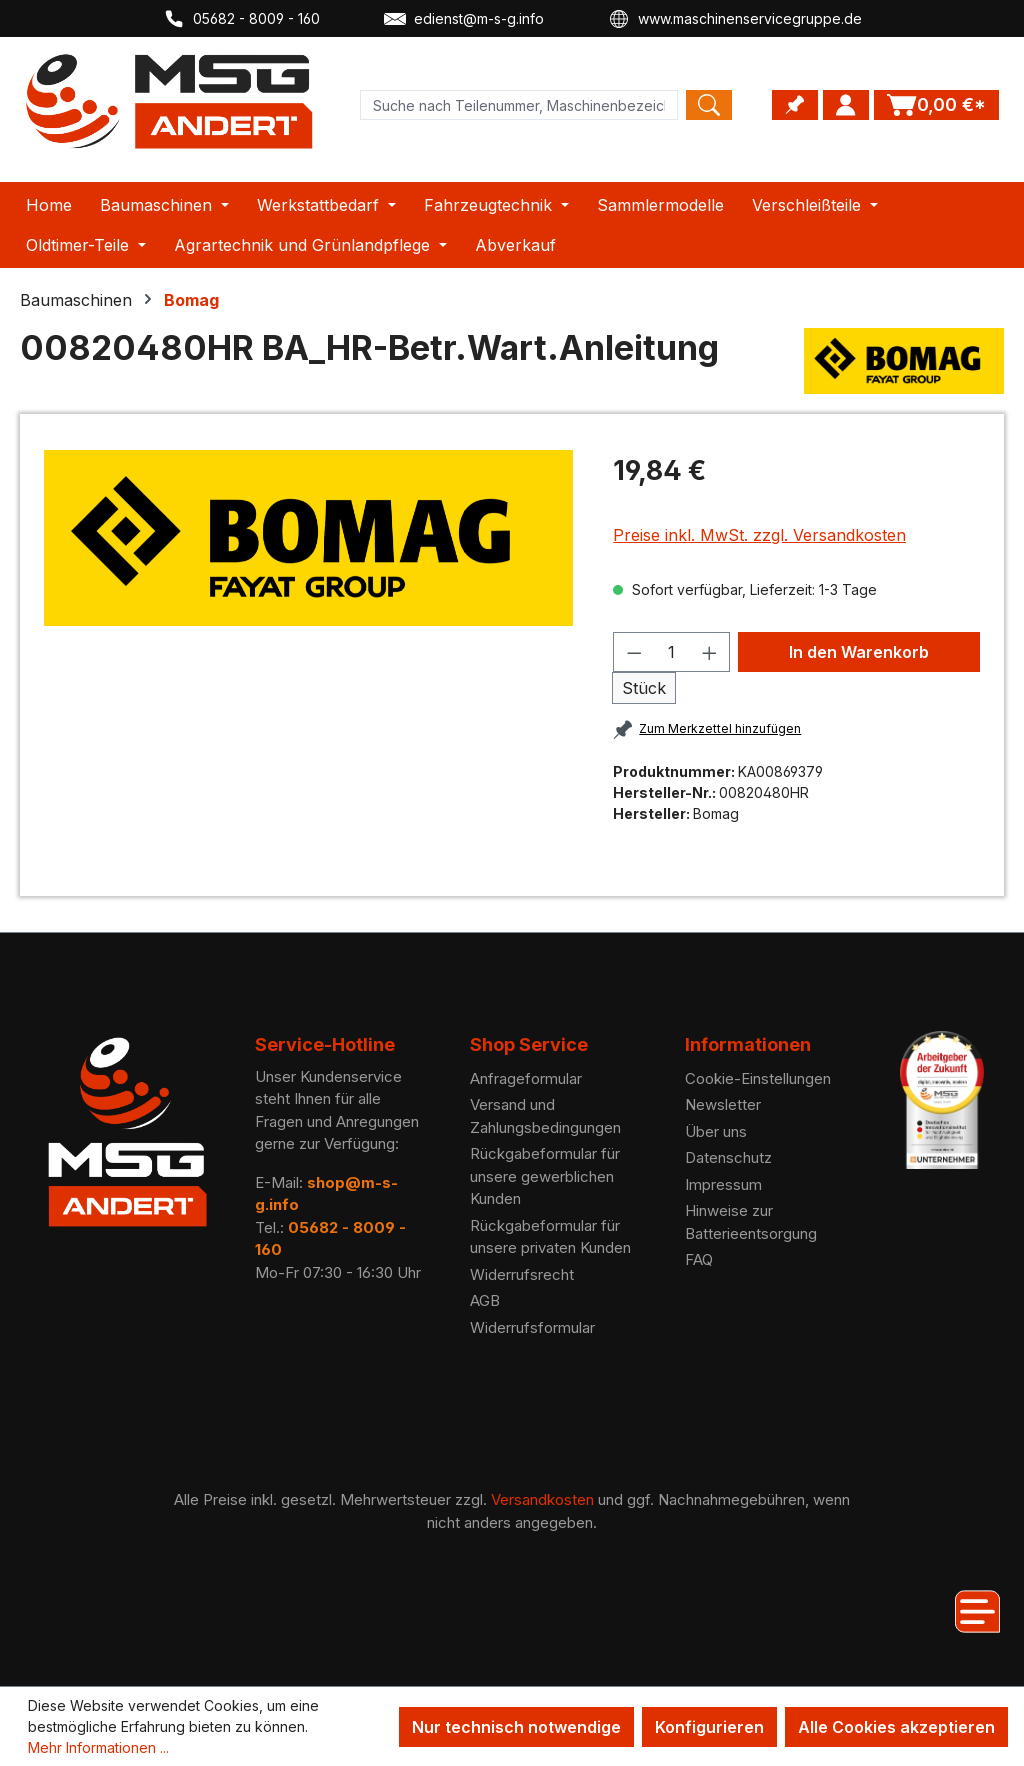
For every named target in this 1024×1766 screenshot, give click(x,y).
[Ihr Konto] (846, 105)
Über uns (716, 1131)
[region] (308, 538)
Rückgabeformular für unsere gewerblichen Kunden (545, 1176)
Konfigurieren (709, 1727)
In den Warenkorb (859, 652)
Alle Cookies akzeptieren (896, 1727)
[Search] (709, 105)
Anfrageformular (526, 1078)
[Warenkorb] (936, 105)
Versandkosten (542, 1499)
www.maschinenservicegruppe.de (735, 19)
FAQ (699, 1259)
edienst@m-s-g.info (464, 19)
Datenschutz (728, 1157)
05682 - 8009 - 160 (241, 19)
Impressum (723, 1184)
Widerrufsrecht (522, 1274)
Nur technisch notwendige (516, 1727)
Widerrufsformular (532, 1327)
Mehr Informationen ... (98, 1747)
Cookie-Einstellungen (758, 1078)
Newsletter (723, 1104)
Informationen (748, 1044)
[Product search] (519, 105)
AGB (485, 1300)
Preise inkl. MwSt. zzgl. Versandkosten (759, 535)
